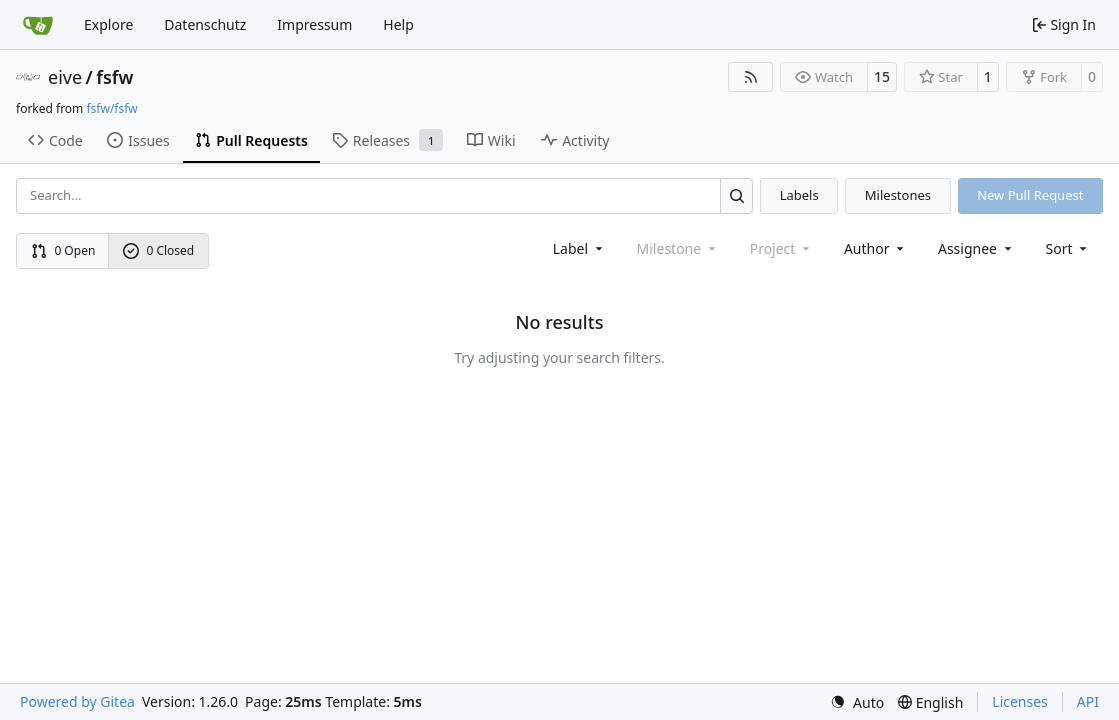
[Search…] (736, 195)
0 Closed (159, 250)
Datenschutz (205, 24)
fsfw (114, 77)
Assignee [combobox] (976, 248)
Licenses (1020, 701)
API (1088, 701)
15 (882, 76)
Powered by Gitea (77, 701)
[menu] (1068, 248)
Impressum (314, 24)
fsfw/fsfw (111, 108)
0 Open (63, 250)
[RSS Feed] (751, 77)
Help (398, 24)
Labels (799, 195)
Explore (108, 24)
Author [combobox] (875, 248)
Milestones (898, 195)
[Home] (38, 25)
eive (65, 77)
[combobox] (579, 248)
